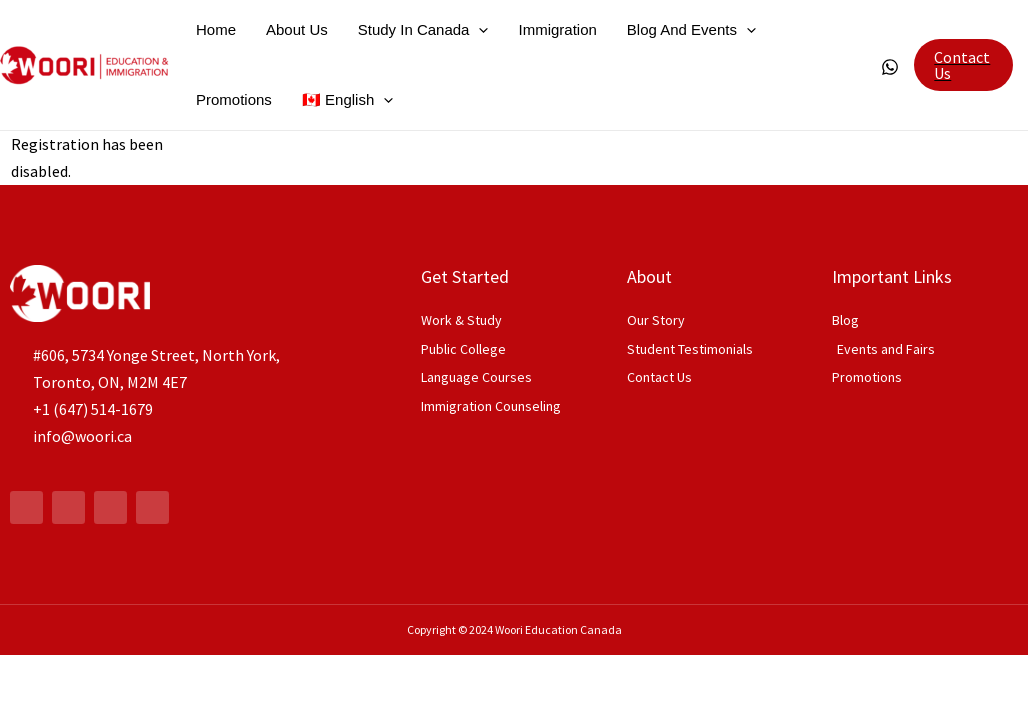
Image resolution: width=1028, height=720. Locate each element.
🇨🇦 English (347, 100)
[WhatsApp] (890, 67)
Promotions (234, 99)
